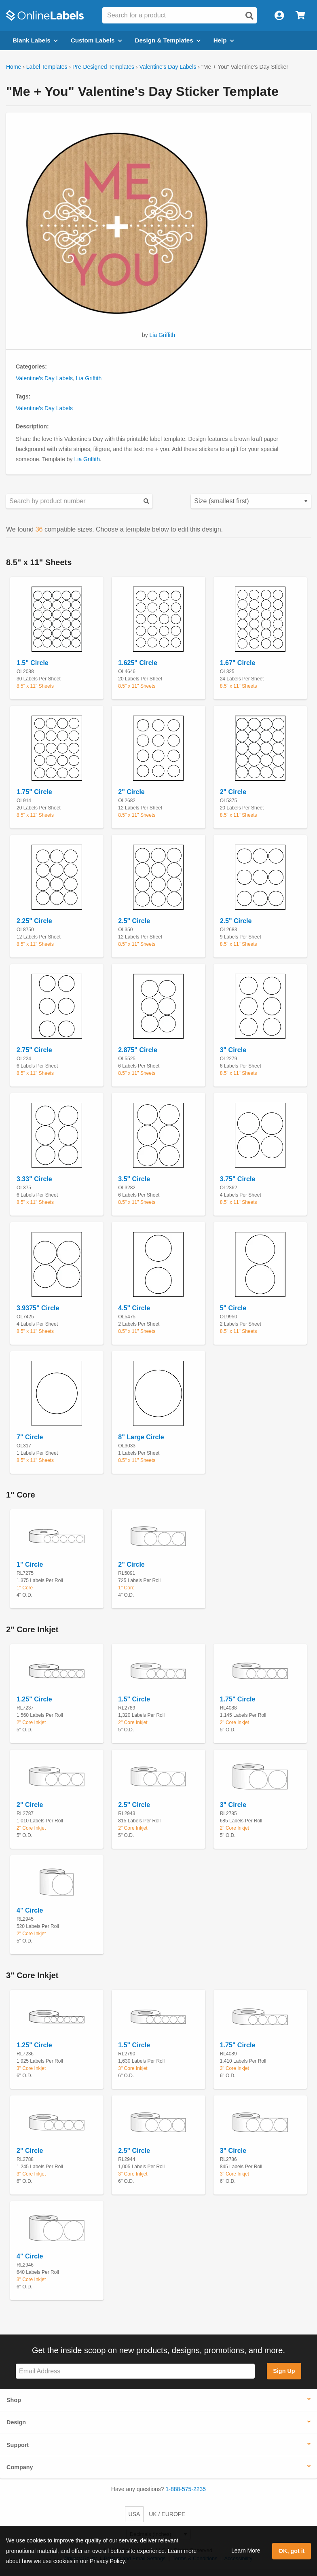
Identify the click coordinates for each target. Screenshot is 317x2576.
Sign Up (284, 2371)
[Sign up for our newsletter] (135, 2371)
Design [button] (16, 2422)
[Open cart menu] (300, 15)
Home (13, 67)
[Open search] (249, 15)
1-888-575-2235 (186, 2489)
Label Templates (47, 67)
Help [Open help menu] (223, 40)
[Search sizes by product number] (79, 501)
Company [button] (19, 2467)
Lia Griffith (162, 335)
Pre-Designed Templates (103, 67)
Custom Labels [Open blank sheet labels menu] (96, 40)
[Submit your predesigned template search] (146, 501)
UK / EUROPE (167, 2514)
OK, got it (292, 2551)
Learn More (245, 2550)
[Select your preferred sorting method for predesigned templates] (251, 501)
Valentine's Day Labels (167, 67)
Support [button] (17, 2445)
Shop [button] (13, 2400)
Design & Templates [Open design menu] (168, 40)
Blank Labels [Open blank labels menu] (35, 40)
